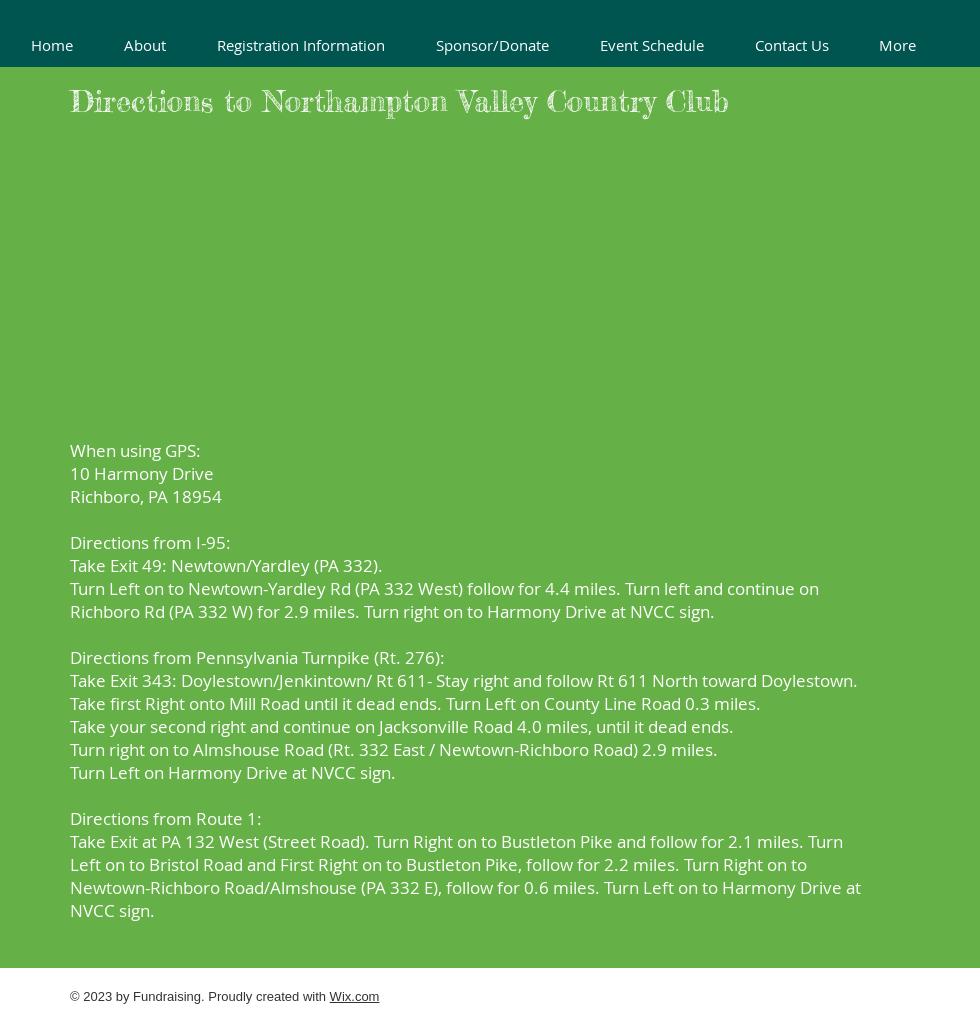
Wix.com (355, 996)
